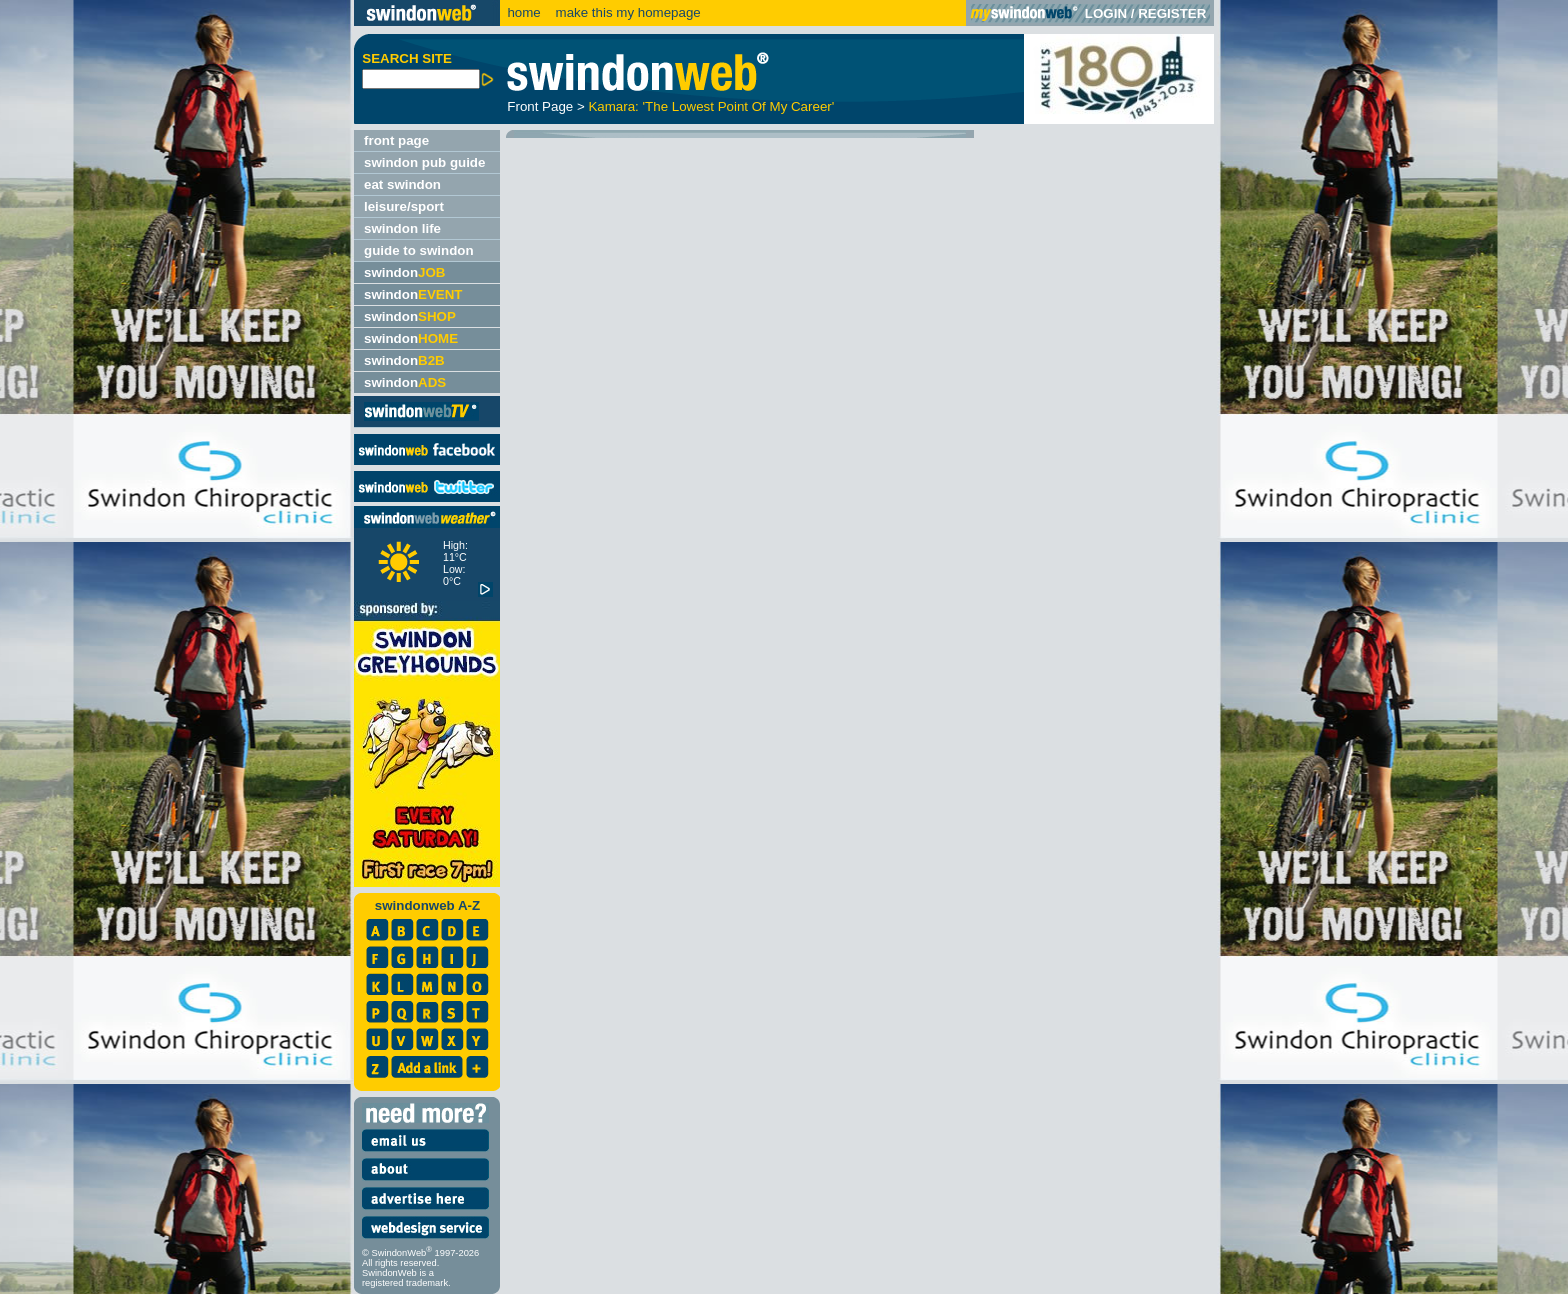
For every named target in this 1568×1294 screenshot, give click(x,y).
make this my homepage (626, 12)
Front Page (540, 106)
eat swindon (402, 184)
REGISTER (1172, 13)
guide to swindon (419, 250)
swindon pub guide (424, 162)
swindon (404, 272)
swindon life (402, 228)
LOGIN (1106, 13)
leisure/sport (404, 206)
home (523, 12)
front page (396, 140)
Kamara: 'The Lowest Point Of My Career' (711, 106)
